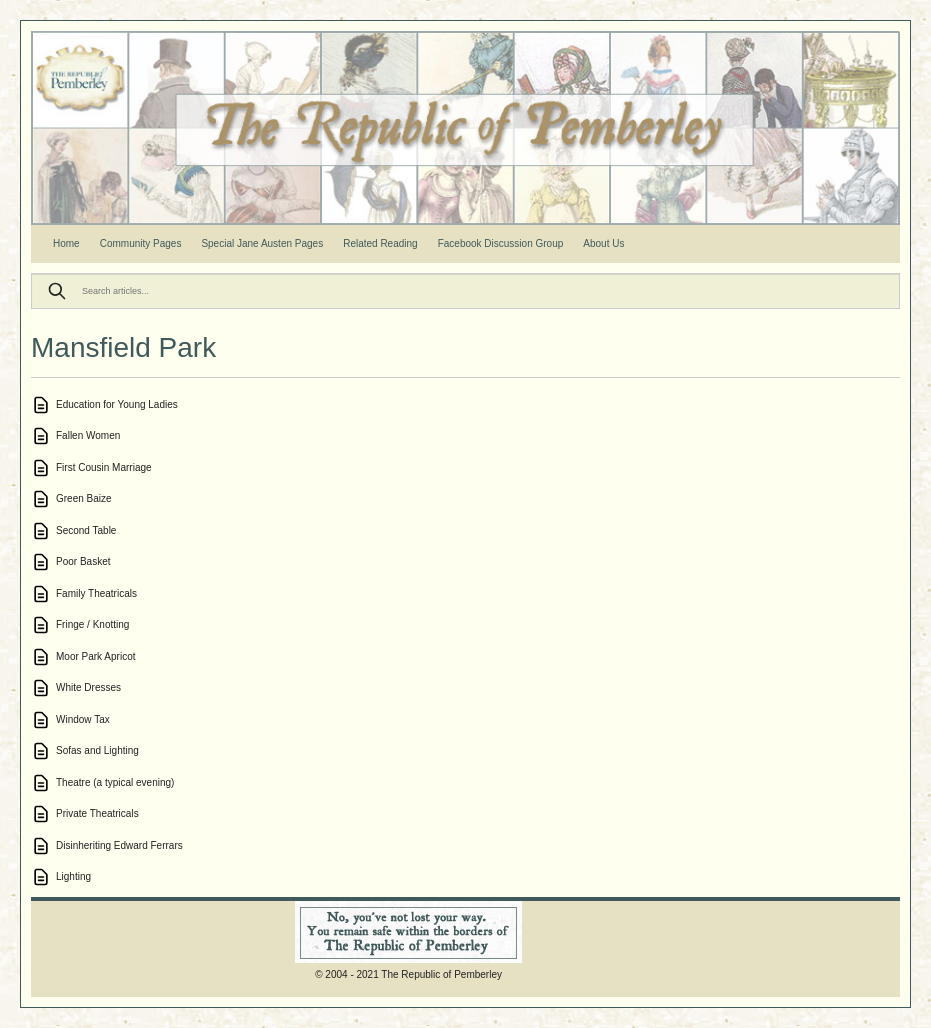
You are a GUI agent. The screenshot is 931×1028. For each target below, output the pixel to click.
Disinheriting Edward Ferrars (119, 845)
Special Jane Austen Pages (262, 243)
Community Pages (141, 243)
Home (66, 243)
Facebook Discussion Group (501, 243)
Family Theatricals (96, 593)
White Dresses (88, 687)
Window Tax (83, 719)
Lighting (73, 876)
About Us (603, 243)
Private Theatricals (97, 813)
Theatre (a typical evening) (115, 782)
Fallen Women (88, 435)
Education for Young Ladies (117, 404)
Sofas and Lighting (97, 750)
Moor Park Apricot (95, 656)
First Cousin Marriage (104, 467)
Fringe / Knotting (92, 624)
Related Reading (380, 243)
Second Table (86, 530)
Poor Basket (83, 561)
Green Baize (84, 498)
